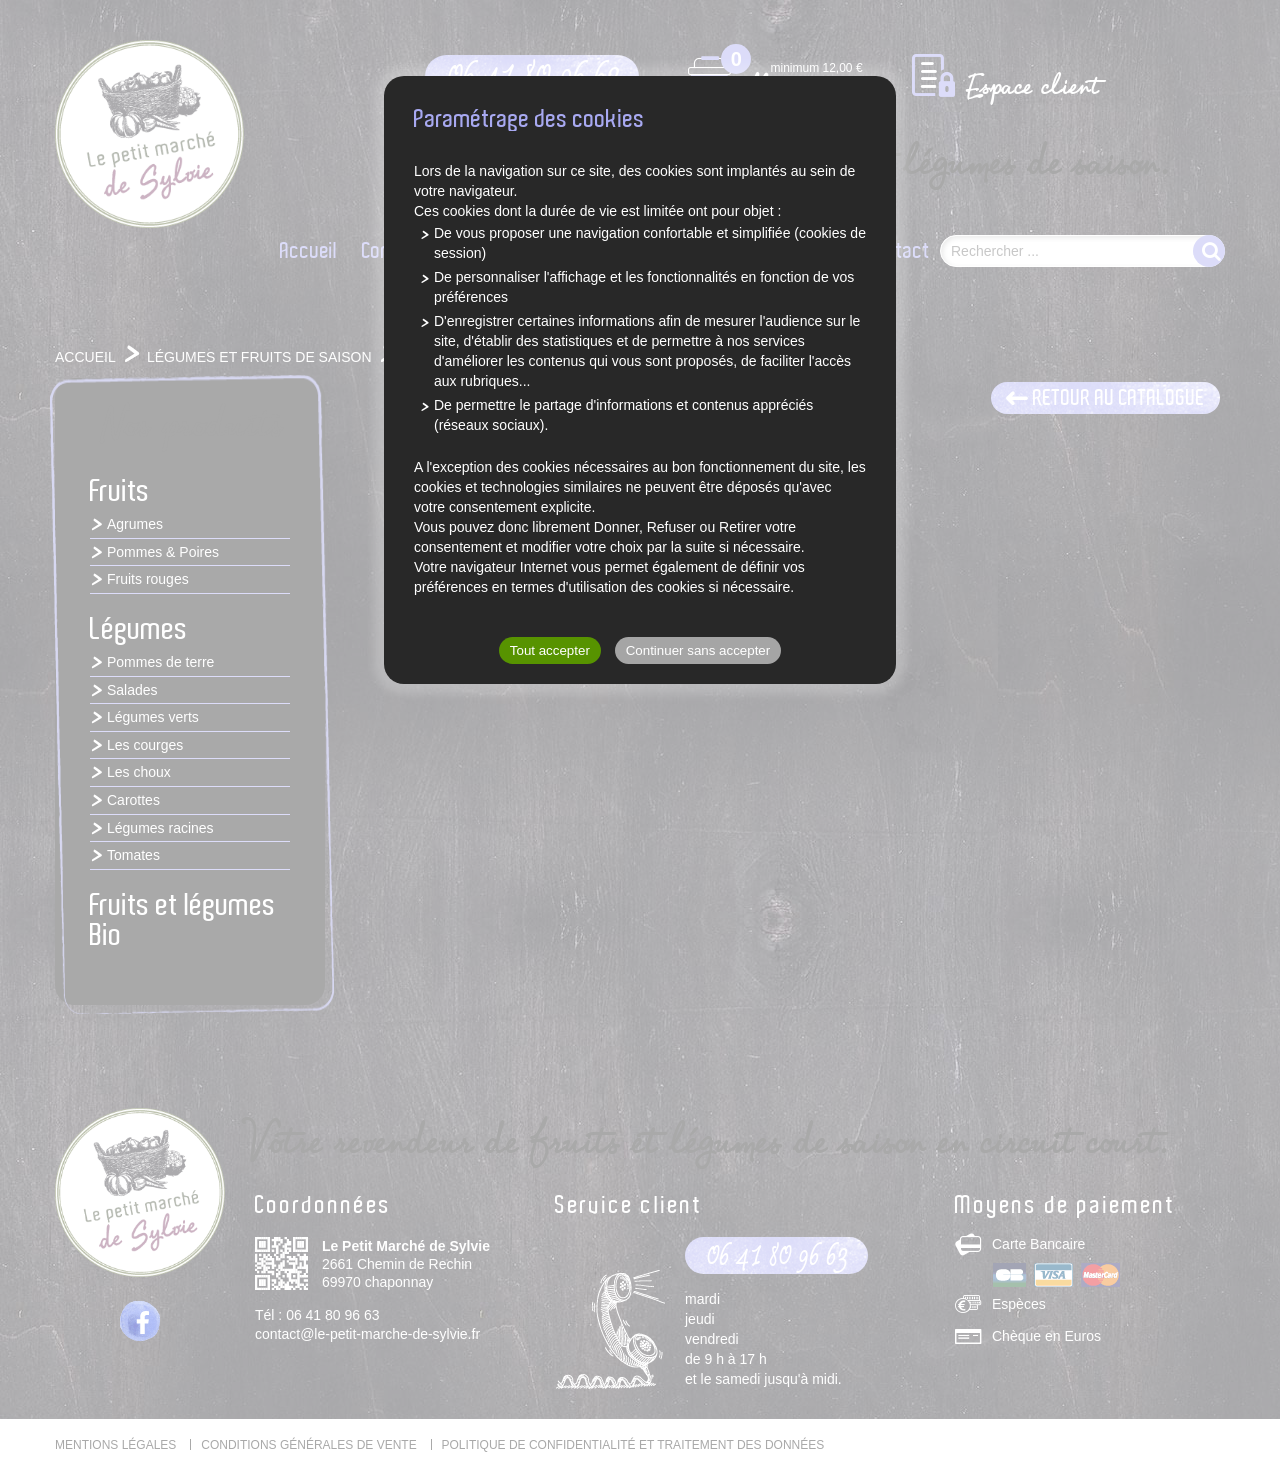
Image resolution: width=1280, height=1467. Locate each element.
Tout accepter (550, 650)
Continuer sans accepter (698, 650)
